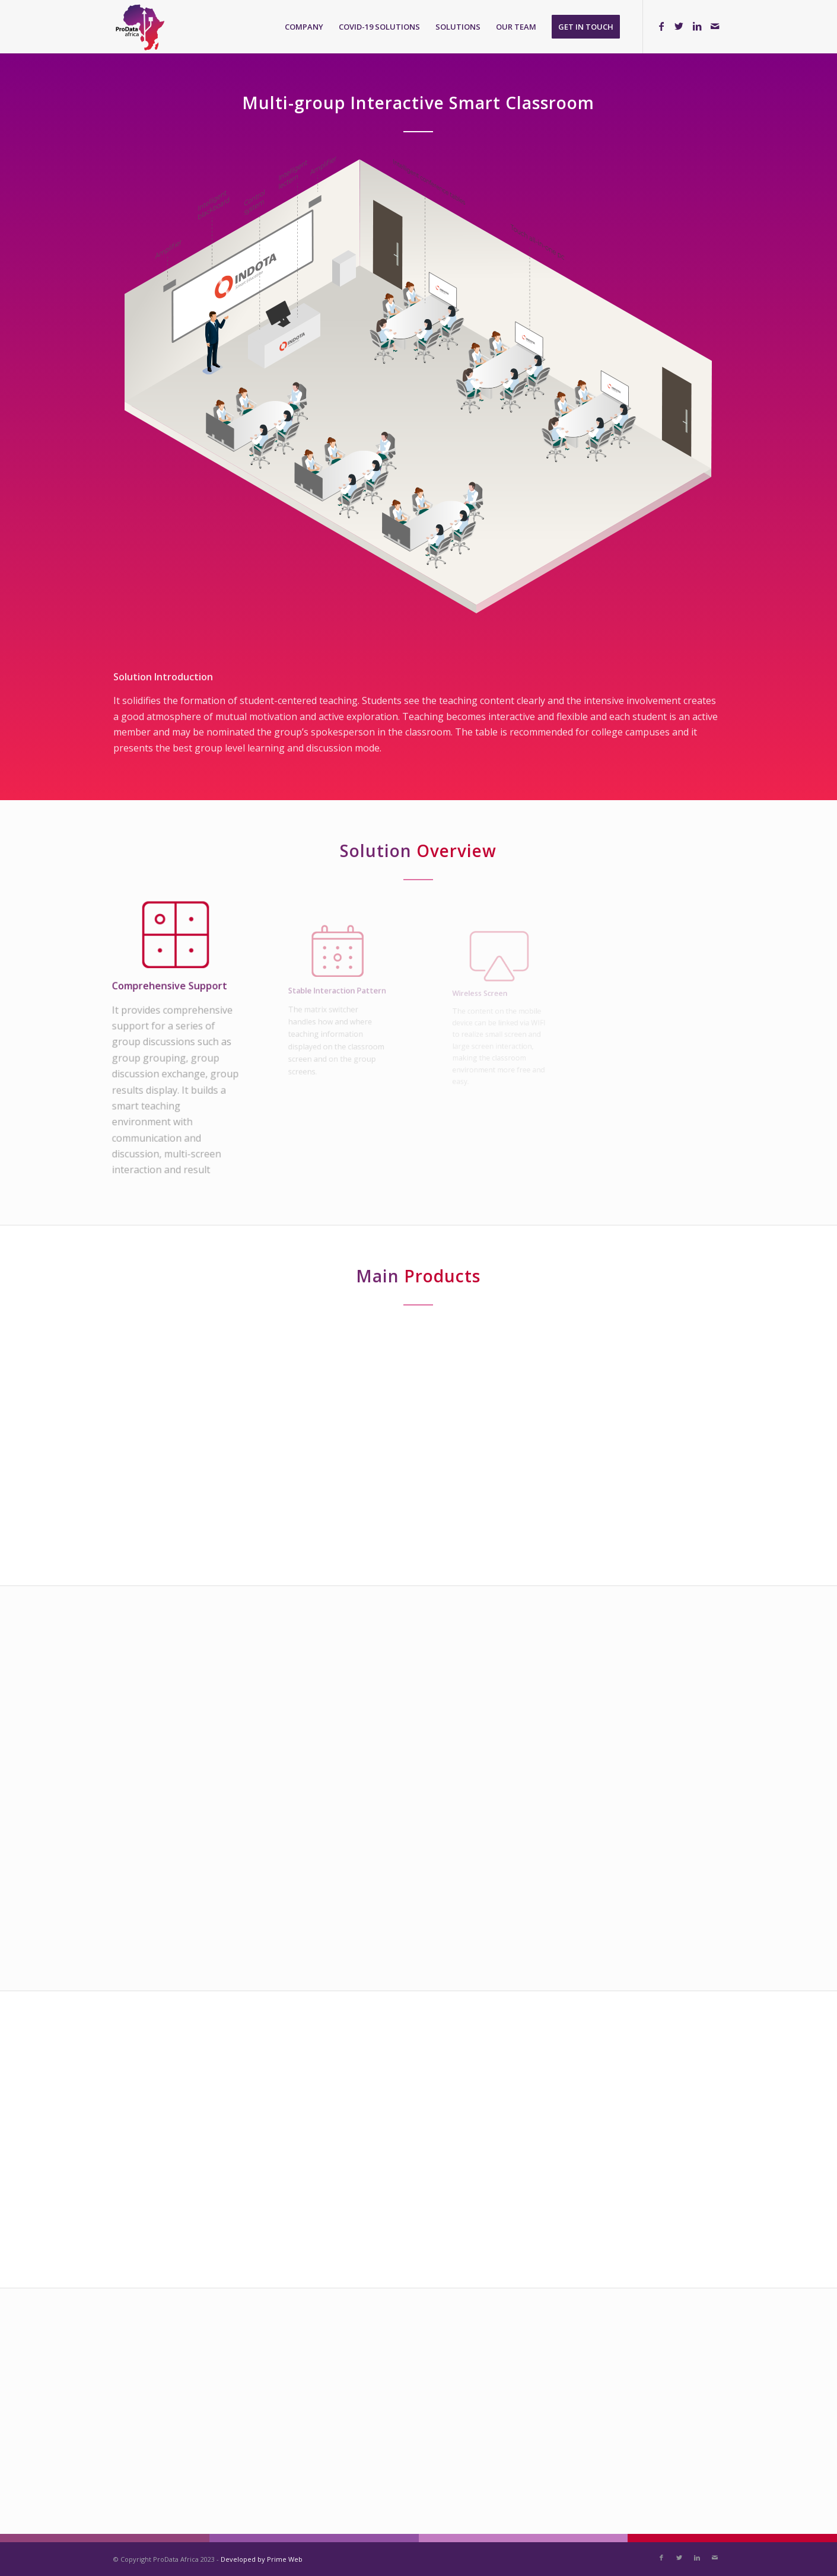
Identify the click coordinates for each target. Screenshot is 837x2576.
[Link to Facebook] (661, 26)
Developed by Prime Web (262, 2559)
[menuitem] (304, 26)
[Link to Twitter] (679, 26)
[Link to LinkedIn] (697, 26)
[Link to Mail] (715, 26)
